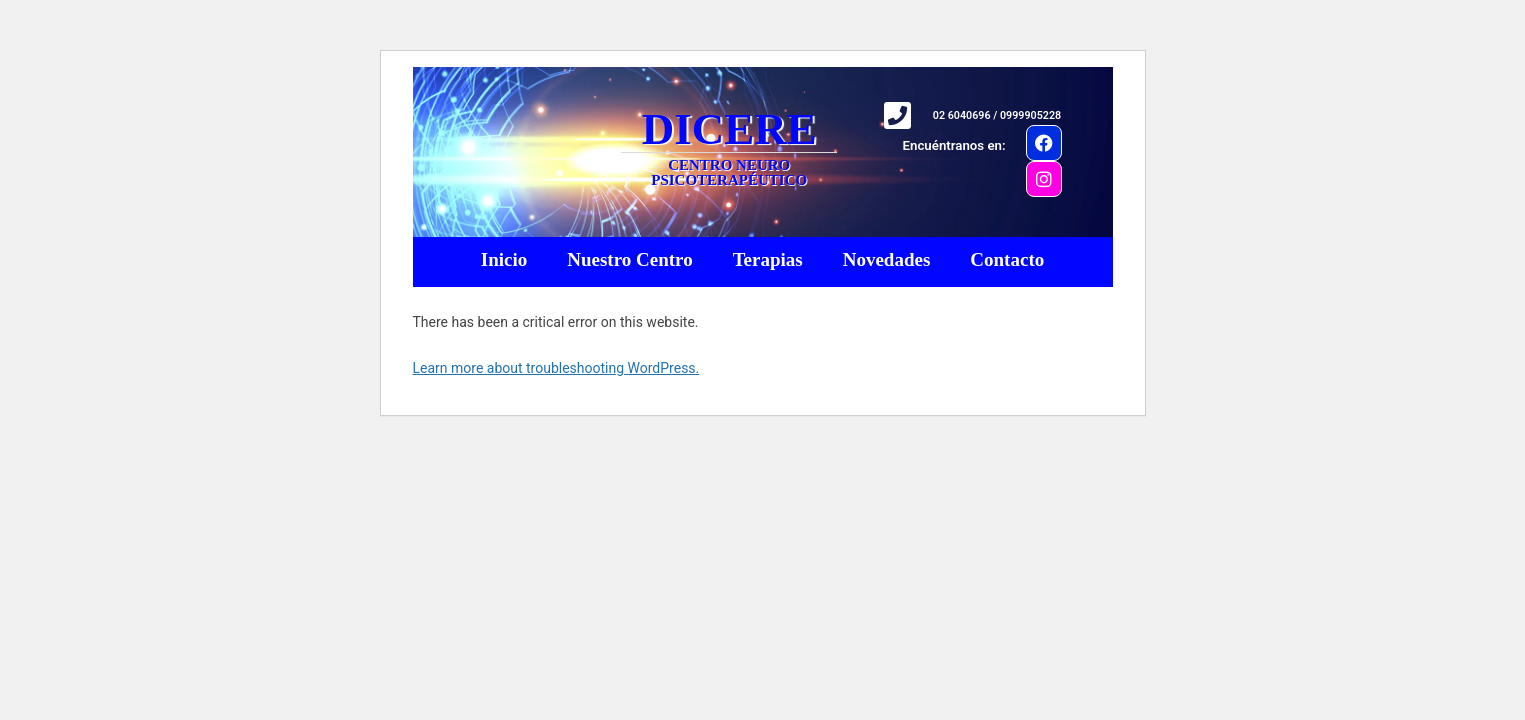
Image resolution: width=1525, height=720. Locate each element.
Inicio (504, 259)
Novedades (887, 259)
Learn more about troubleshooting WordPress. (556, 368)
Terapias (768, 259)
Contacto (1007, 259)
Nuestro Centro (629, 259)
